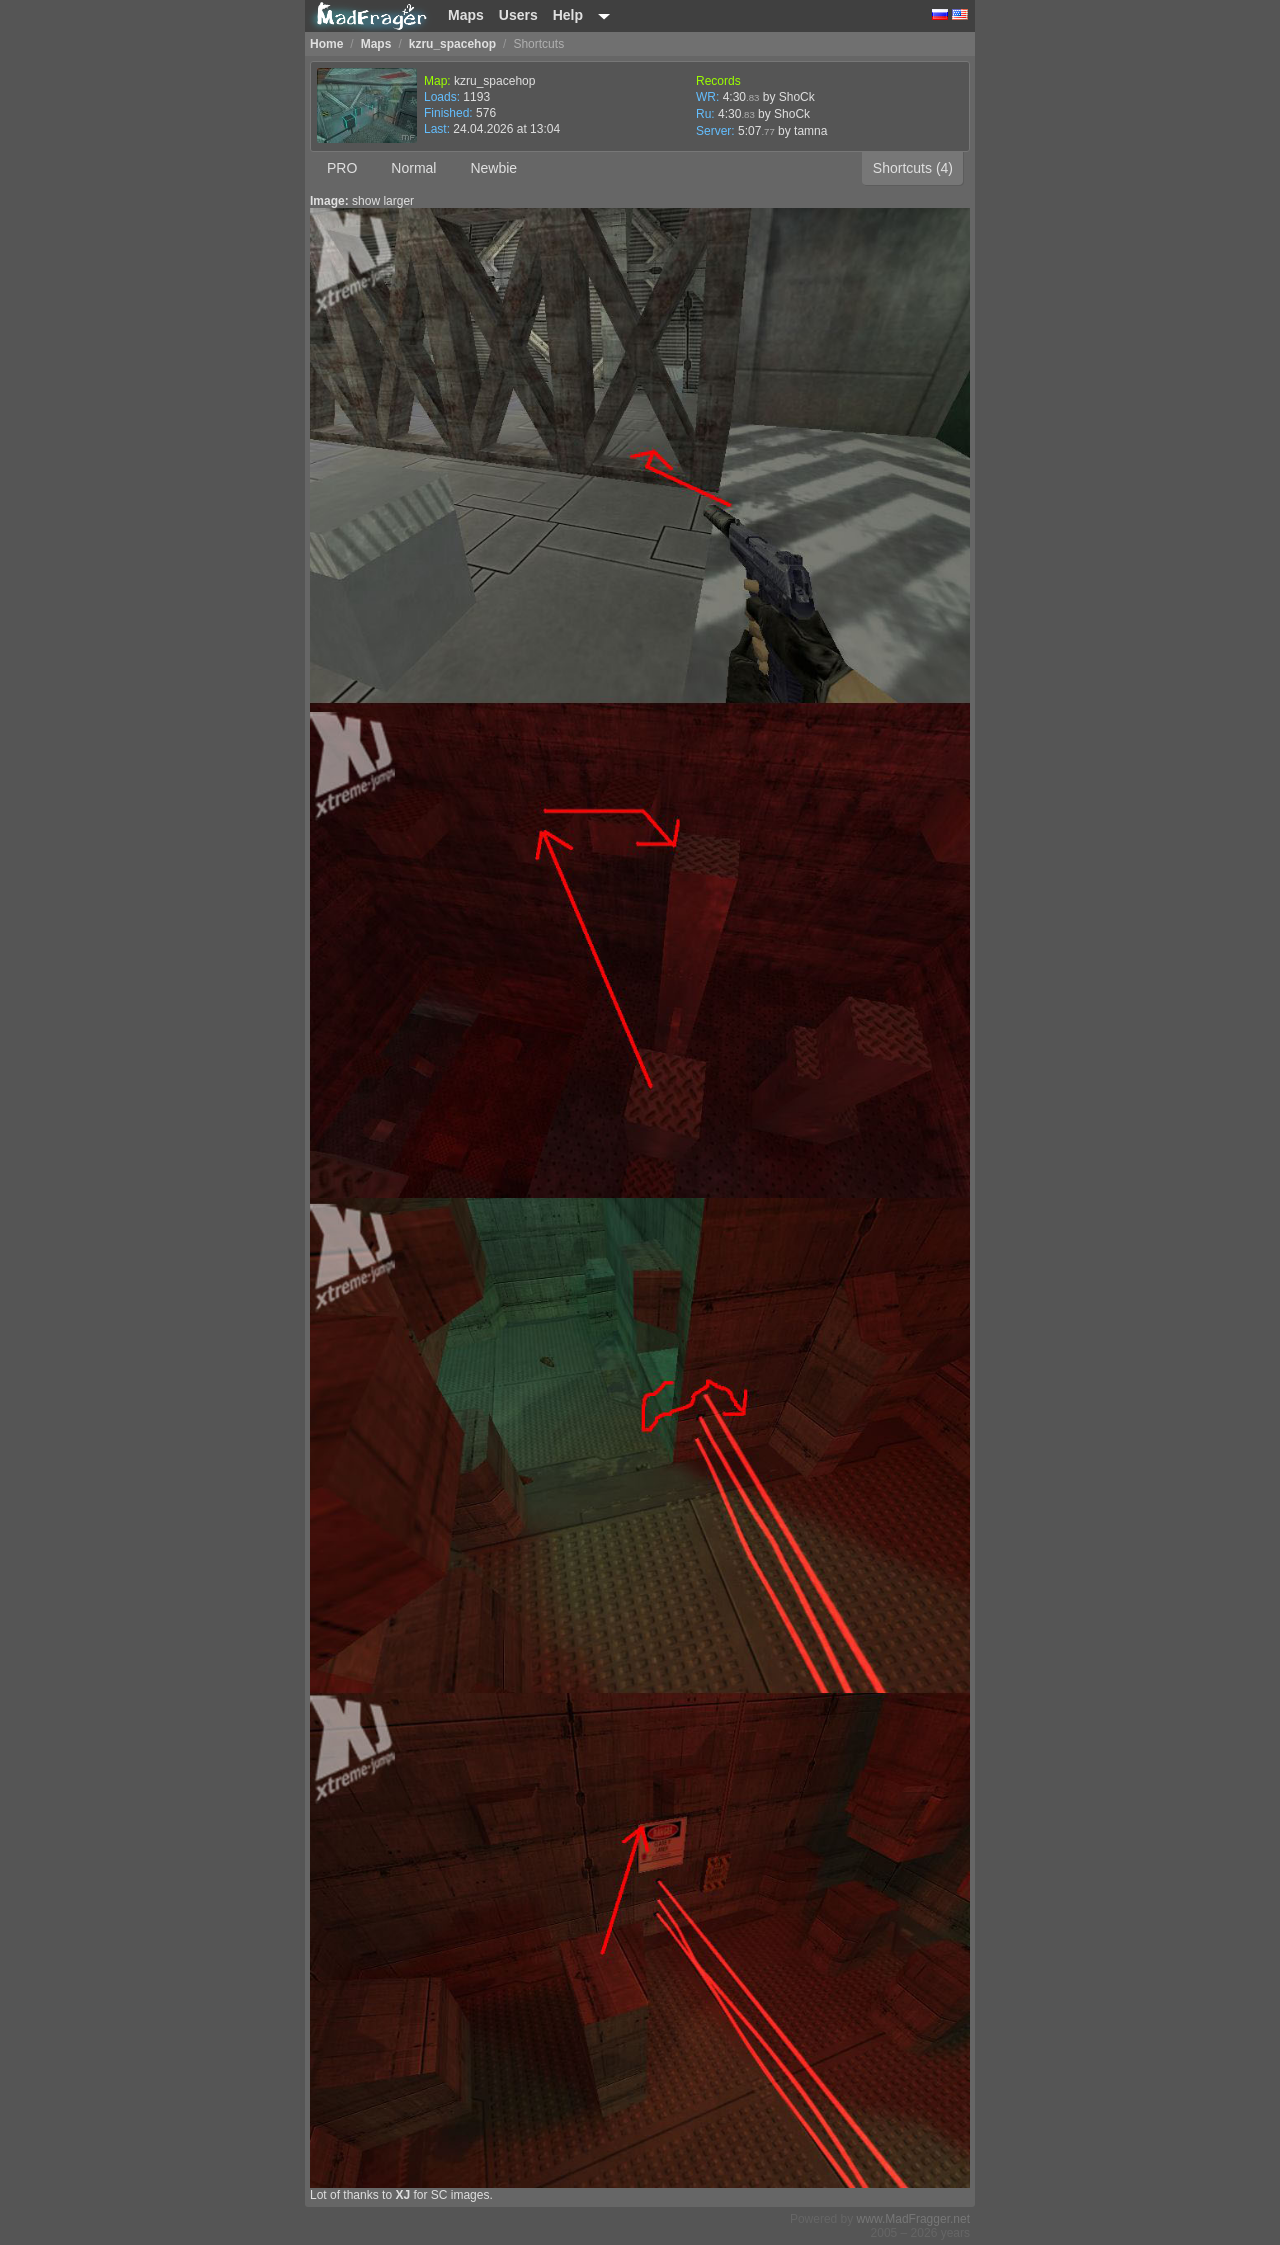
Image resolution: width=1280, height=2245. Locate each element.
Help (568, 15)
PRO (342, 168)
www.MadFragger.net (913, 2219)
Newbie (493, 168)
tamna (810, 131)
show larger (383, 201)
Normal (413, 168)
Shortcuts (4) (913, 168)
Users (518, 15)
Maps (466, 15)
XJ (402, 2195)
